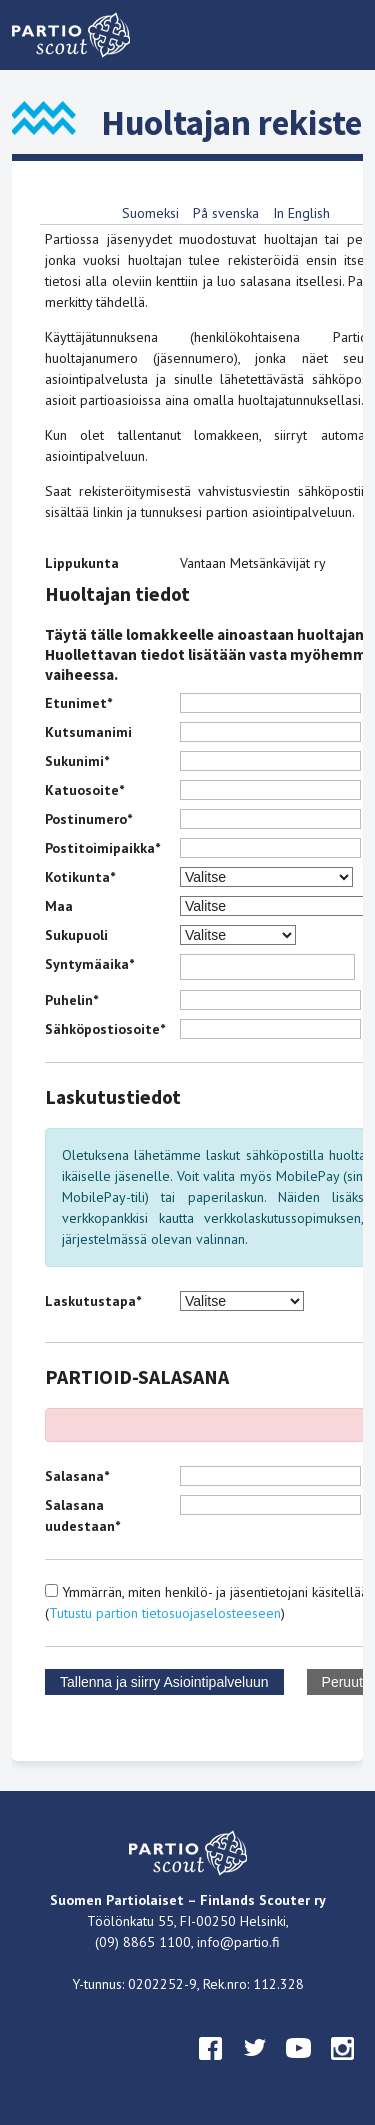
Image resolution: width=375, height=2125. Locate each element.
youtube (299, 2067)
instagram (343, 2067)
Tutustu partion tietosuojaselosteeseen (165, 1613)
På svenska (226, 213)
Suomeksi (150, 213)
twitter (255, 2067)
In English (301, 213)
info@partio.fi (238, 1942)
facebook (211, 2067)
